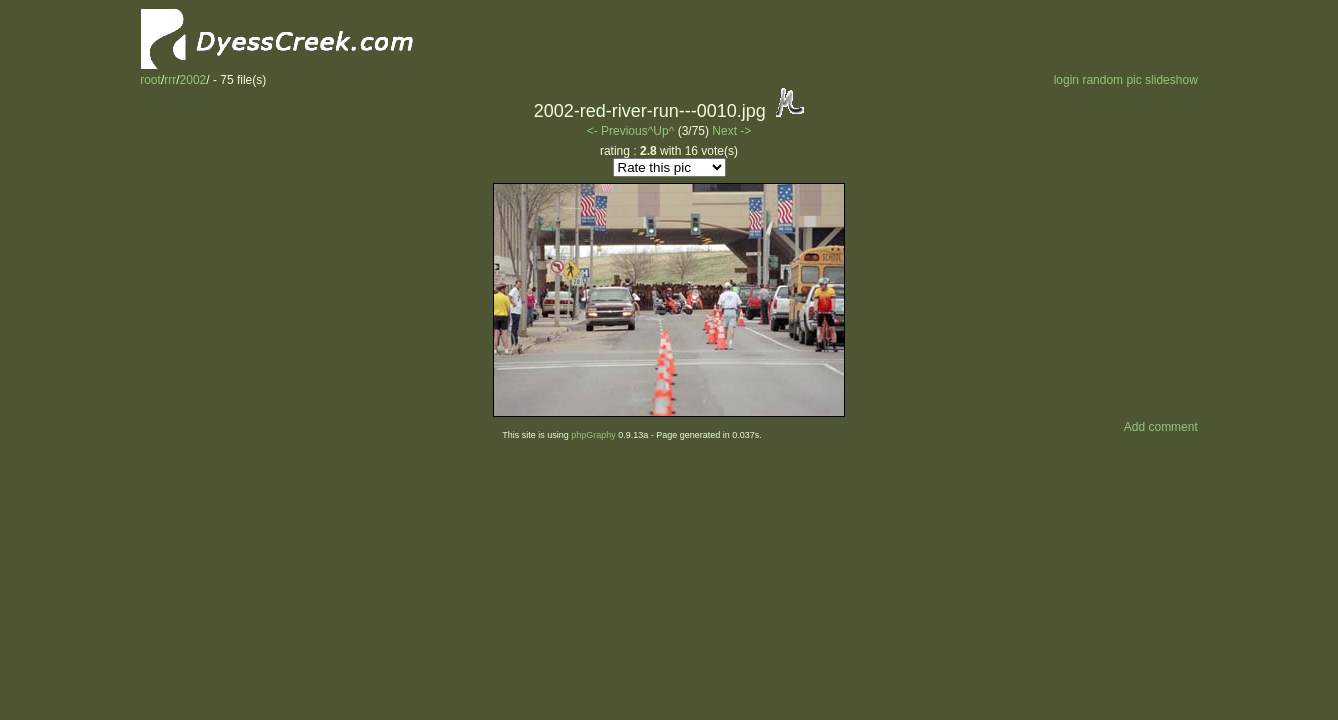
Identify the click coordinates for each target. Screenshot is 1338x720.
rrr (170, 80)
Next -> (731, 131)
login (1066, 80)
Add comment (1161, 427)
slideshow (1171, 80)
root (150, 80)
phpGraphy (593, 435)
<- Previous (617, 131)
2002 (193, 80)
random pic (1111, 80)
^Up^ (661, 131)
